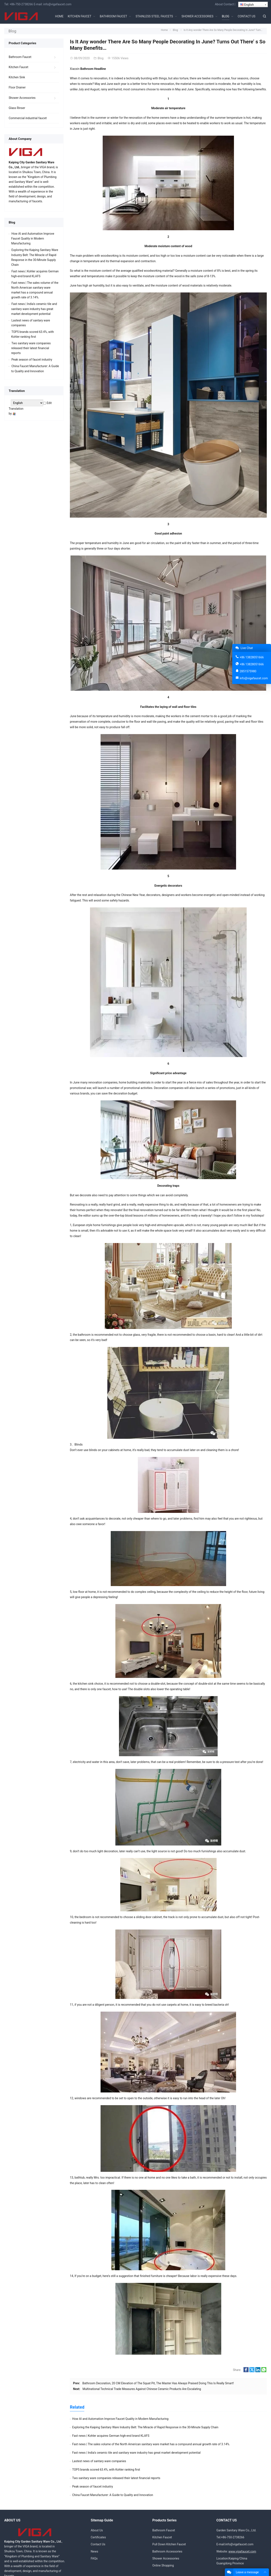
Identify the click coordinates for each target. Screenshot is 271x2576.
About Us (97, 2486)
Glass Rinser (17, 106)
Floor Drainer (17, 86)
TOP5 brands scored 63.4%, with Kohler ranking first (106, 2442)
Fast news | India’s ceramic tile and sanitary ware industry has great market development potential (136, 2434)
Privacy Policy (257, 2554)
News (94, 2507)
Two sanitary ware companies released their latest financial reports (215, 2442)
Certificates (98, 2493)
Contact (229, 4)
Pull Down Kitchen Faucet (169, 2500)
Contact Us (98, 2500)
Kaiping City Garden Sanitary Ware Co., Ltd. (49, 2554)
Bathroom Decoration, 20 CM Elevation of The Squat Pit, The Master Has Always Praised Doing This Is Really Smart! (158, 2381)
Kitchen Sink (17, 75)
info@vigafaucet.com (57, 4)
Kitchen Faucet (18, 65)
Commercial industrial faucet (28, 116)
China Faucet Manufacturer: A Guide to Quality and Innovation (211, 2451)
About (219, 4)
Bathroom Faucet (20, 55)
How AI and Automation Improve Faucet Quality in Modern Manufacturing (120, 2417)
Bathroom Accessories (167, 2507)
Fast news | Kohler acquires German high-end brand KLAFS (110, 2425)
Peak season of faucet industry (92, 2451)
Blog (11, 30)
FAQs (94, 2514)
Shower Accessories (22, 96)
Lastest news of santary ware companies (198, 2434)
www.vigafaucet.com (242, 2507)
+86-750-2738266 (21, 4)
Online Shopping (163, 2521)
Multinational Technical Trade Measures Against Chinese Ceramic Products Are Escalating (142, 2387)
